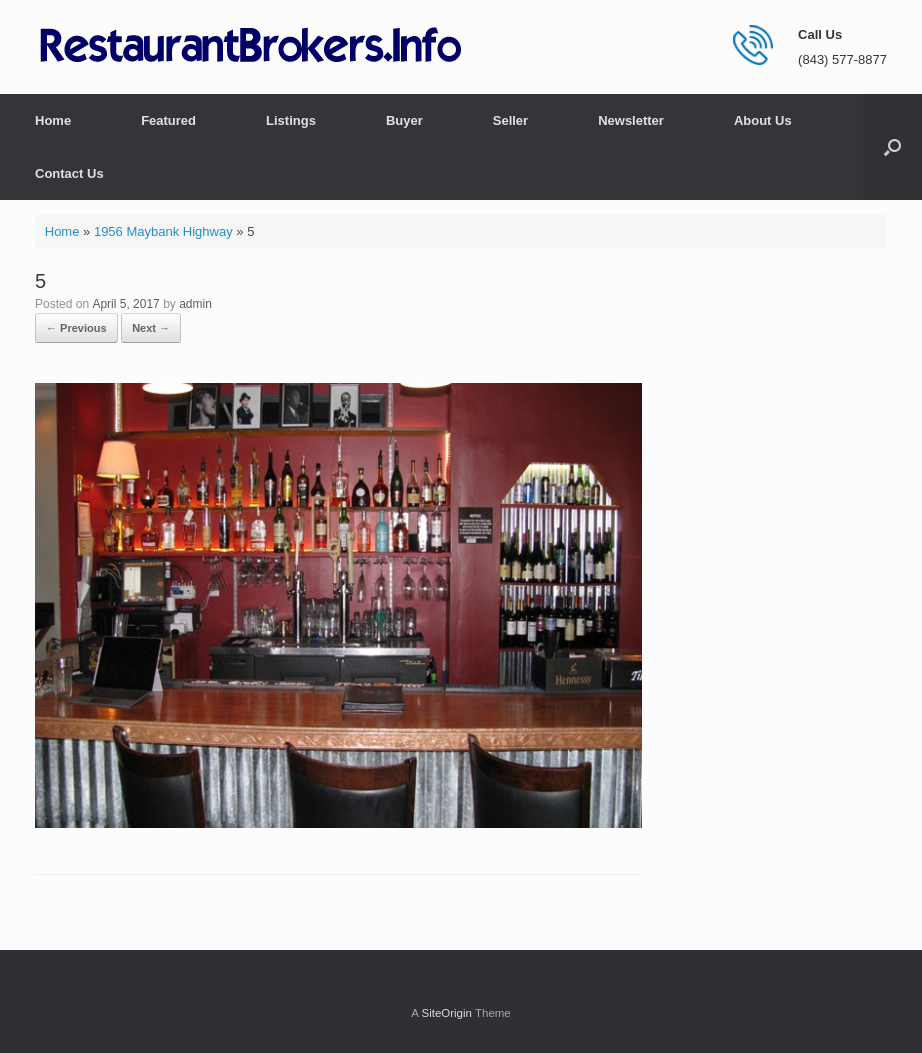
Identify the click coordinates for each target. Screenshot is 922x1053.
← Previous (76, 328)
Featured (168, 120)
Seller (510, 120)
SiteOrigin (446, 1013)
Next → (151, 328)
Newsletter (631, 120)
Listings (291, 120)
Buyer (404, 120)
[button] (892, 147)
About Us (763, 120)
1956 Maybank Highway (163, 231)
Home (53, 120)
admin (195, 304)
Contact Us (69, 173)
